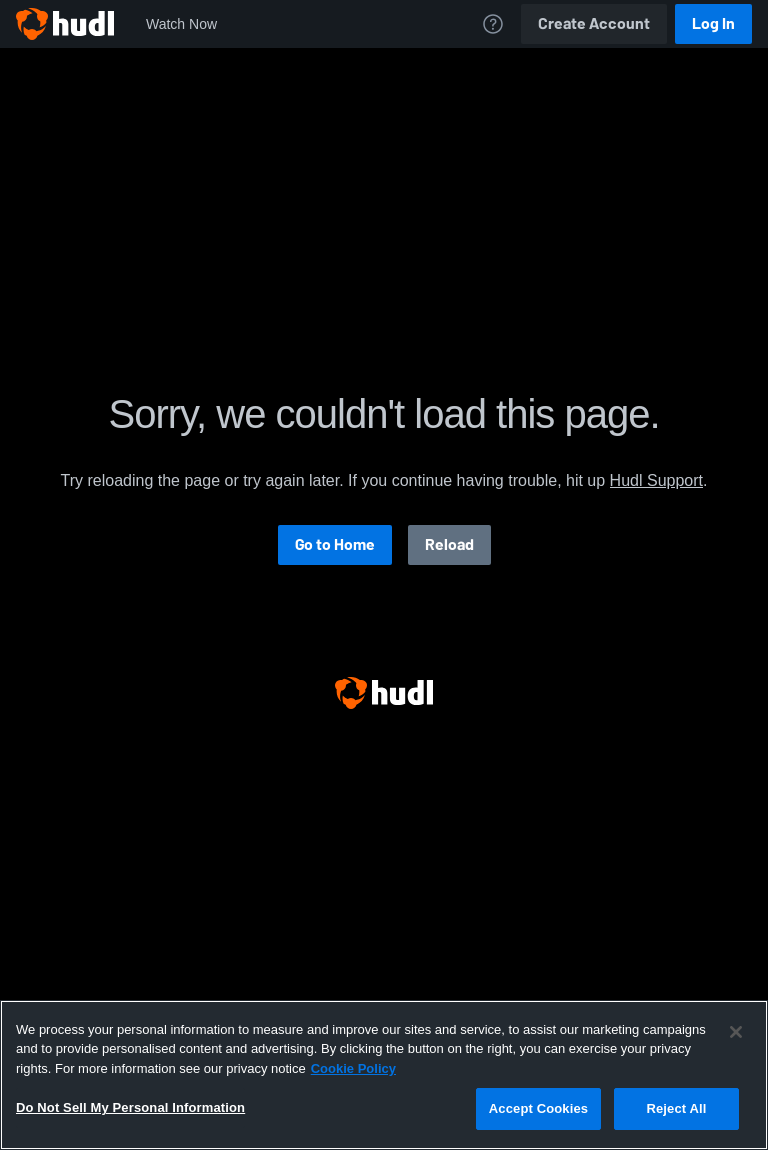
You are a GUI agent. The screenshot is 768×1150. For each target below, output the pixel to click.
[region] (384, 1075)
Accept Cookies (538, 1108)
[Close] (736, 1032)
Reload (449, 544)
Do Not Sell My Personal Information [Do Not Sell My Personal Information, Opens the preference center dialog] (130, 1107)
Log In (713, 23)
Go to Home (335, 544)
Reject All (676, 1108)
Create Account (594, 23)
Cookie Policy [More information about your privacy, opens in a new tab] (353, 1068)
